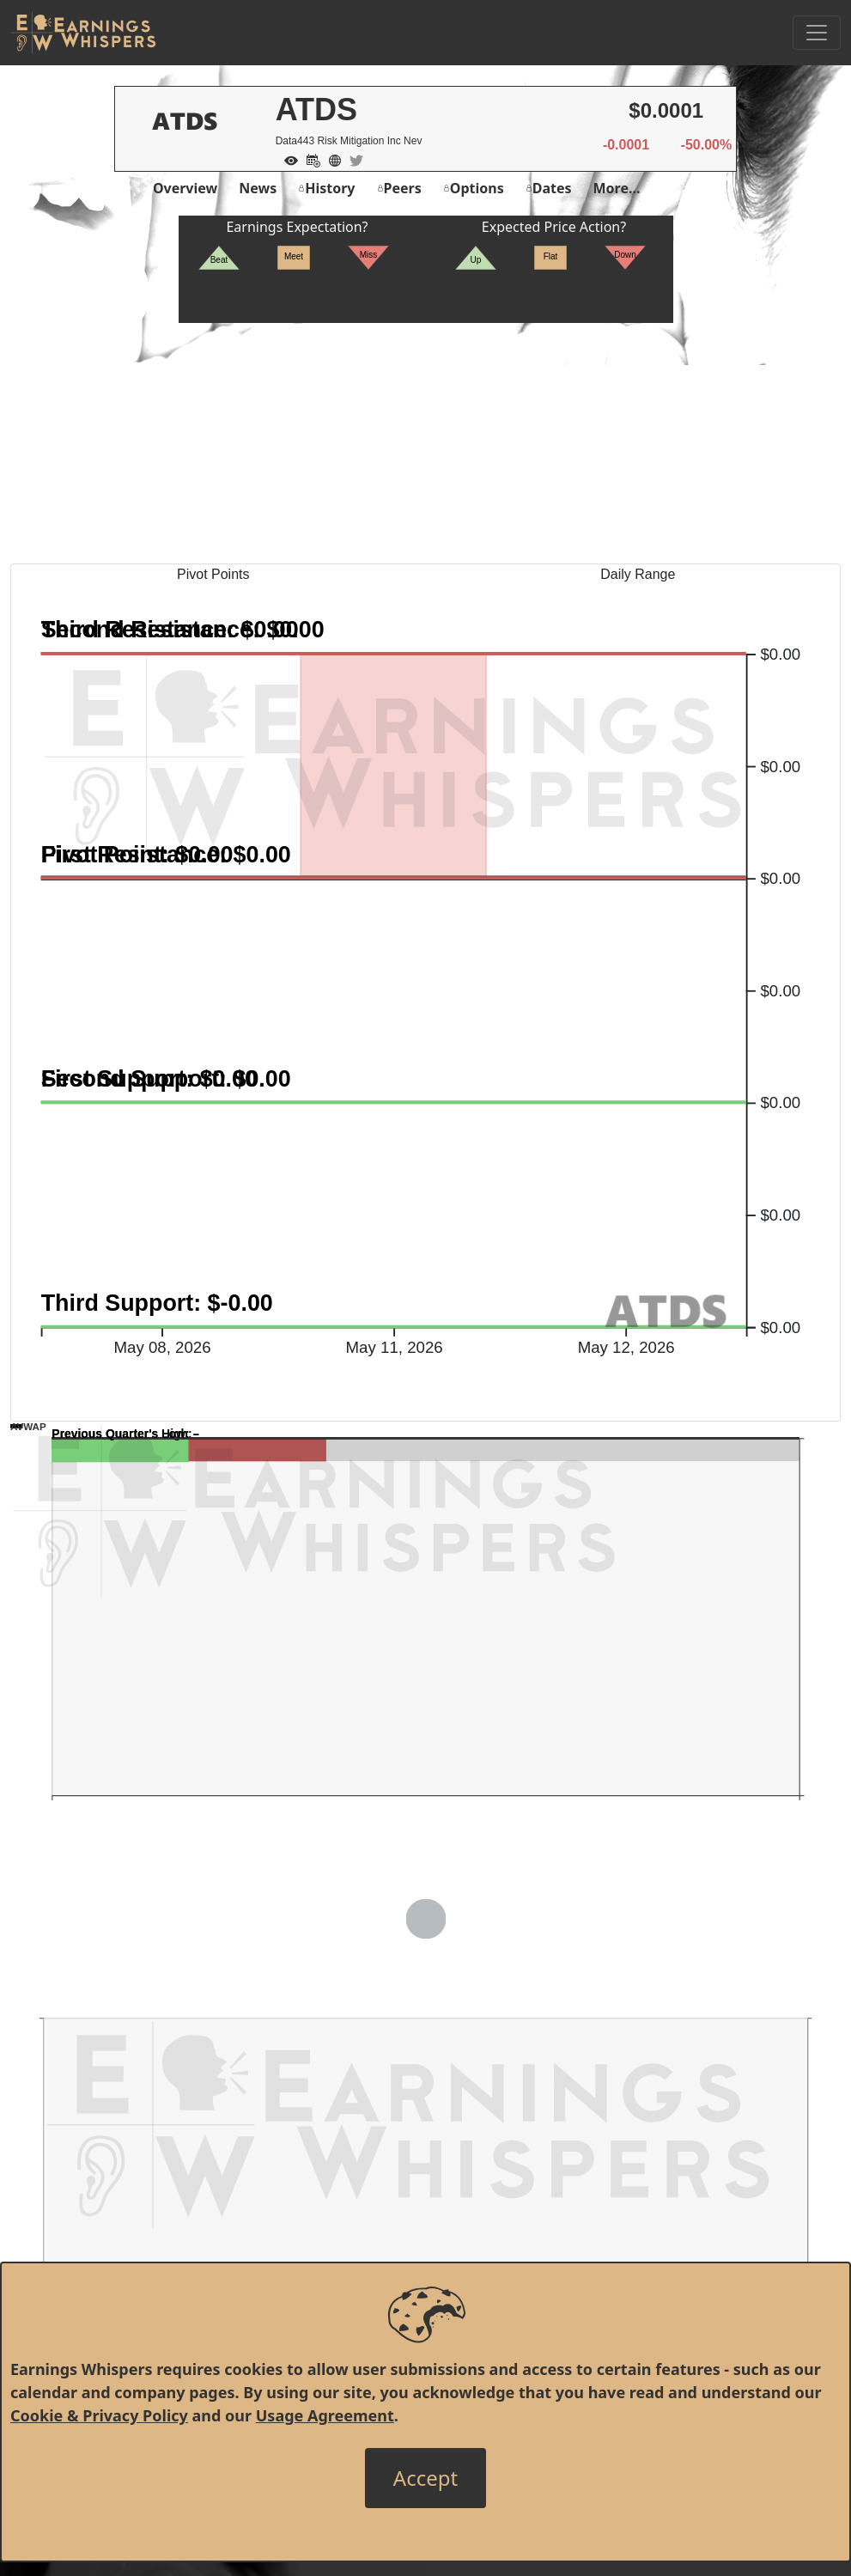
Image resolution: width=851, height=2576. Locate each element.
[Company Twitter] (352, 159)
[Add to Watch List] (287, 159)
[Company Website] (330, 159)
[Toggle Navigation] (817, 32)
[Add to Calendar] (309, 159)
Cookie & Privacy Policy (99, 2415)
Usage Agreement (325, 2415)
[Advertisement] (425, 443)
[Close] (425, 2478)
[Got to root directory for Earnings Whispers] (83, 32)
